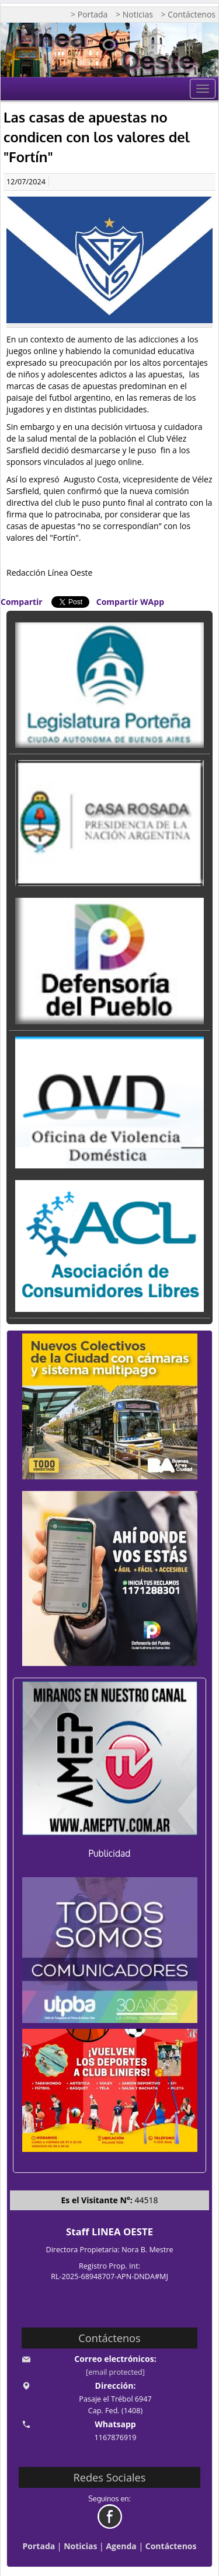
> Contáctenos (188, 14)
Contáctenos (171, 2546)
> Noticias (134, 14)
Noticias (80, 2546)
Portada (39, 2546)
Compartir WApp (130, 601)
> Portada (89, 14)
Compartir (22, 601)
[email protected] (115, 2372)
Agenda (121, 2546)
